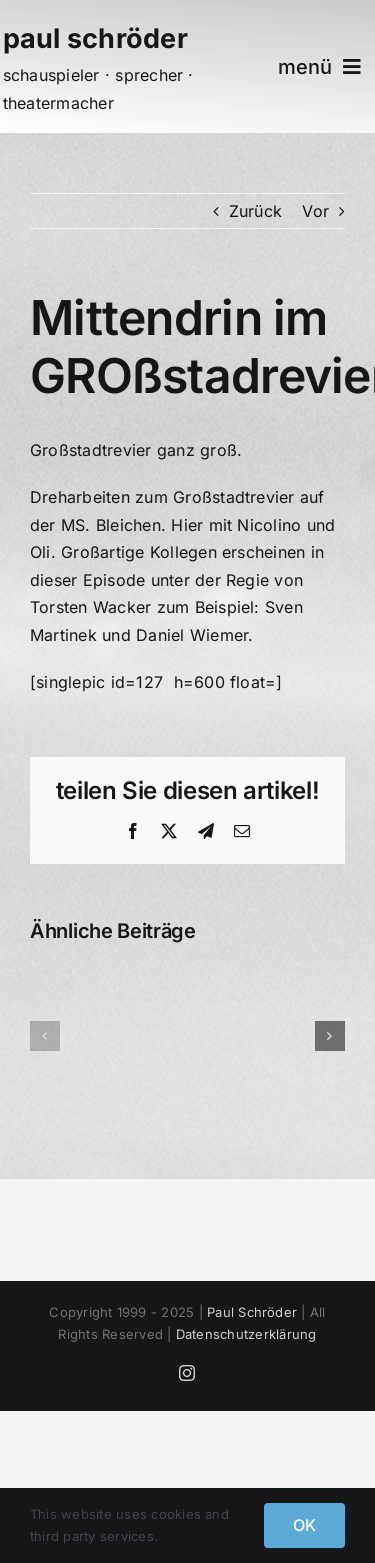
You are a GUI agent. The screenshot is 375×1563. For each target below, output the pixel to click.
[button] (45, 1036)
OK (304, 1525)
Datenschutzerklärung (246, 1334)
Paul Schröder (252, 1312)
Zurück (255, 211)
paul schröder (95, 38)
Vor (315, 211)
